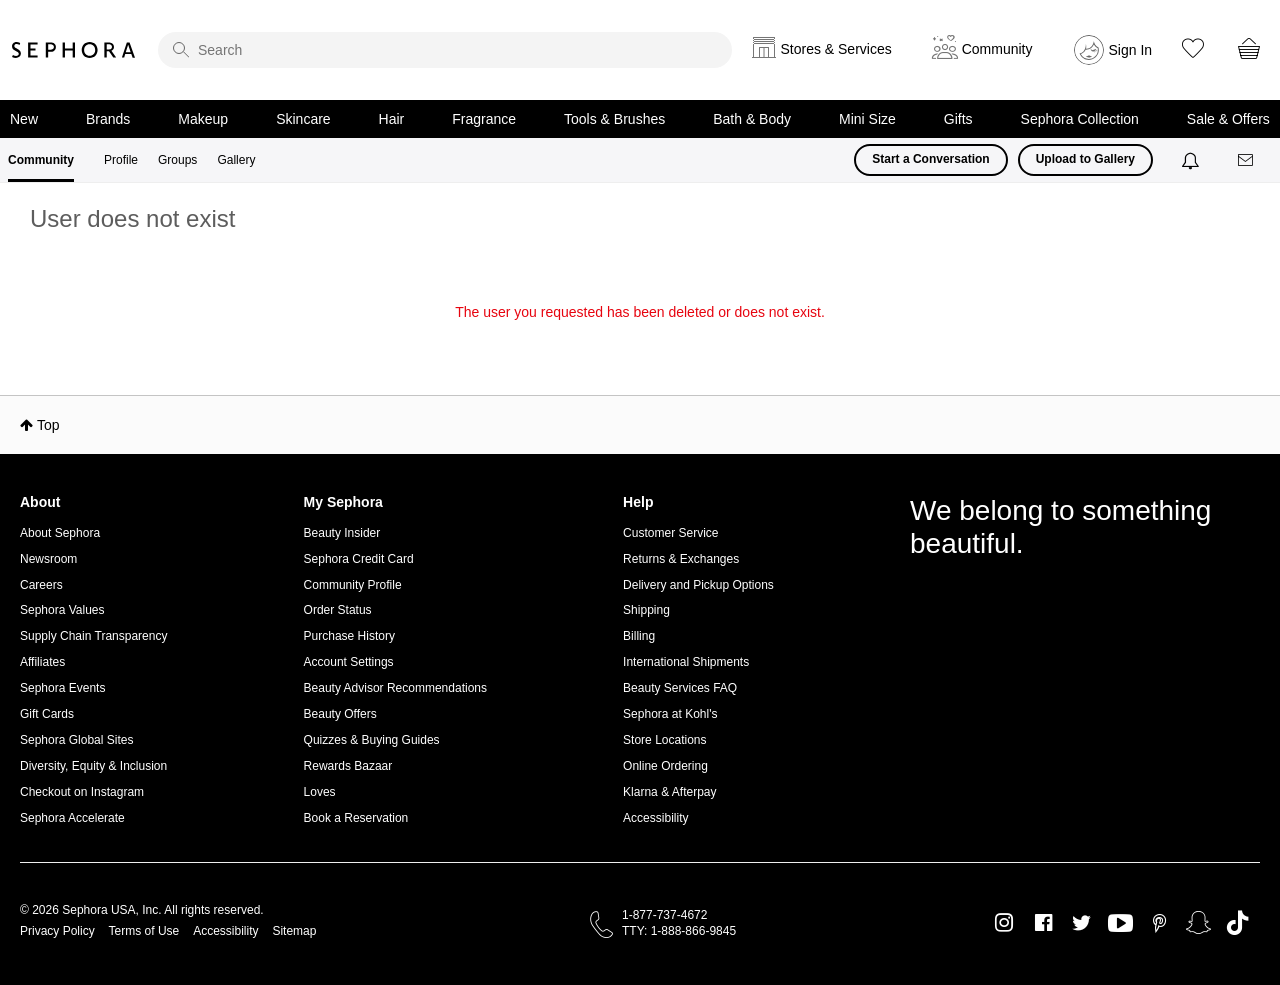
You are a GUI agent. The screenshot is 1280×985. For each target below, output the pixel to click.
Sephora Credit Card (359, 559)
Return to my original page (640, 340)
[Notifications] (1192, 160)
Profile (121, 160)
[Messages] (1247, 160)
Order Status (338, 610)
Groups (177, 160)
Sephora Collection (1080, 119)
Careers (41, 585)
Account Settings (349, 662)
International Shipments (686, 662)
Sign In (1131, 50)
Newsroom (48, 559)
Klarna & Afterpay (669, 792)
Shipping (646, 610)
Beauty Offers (340, 714)
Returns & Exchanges (681, 559)
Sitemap (294, 931)
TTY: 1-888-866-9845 (679, 931)
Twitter (1081, 923)
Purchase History (349, 636)
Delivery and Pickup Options (698, 585)
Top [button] (48, 425)
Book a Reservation (356, 818)
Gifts (958, 119)
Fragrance (484, 119)
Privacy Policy (57, 931)
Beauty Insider (342, 533)
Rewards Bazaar (348, 766)
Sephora (74, 50)
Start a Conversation (930, 159)
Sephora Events (62, 688)
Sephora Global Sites (76, 740)
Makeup (203, 119)
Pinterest (1159, 923)
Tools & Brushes (614, 119)
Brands (108, 119)
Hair (392, 119)
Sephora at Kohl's (670, 714)
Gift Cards (47, 714)
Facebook (1043, 923)
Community (41, 160)
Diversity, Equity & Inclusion (93, 766)
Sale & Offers (1228, 119)
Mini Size (867, 119)
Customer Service (670, 533)
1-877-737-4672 (664, 915)
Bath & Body (752, 119)
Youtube (1120, 924)
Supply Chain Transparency (93, 636)
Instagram (1004, 923)
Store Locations (664, 740)
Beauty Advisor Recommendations (395, 688)
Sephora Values (62, 610)
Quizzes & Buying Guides (372, 740)
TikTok (1237, 923)
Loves (320, 792)
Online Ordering (665, 766)
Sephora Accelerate (72, 818)
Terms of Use (144, 931)
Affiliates (42, 662)
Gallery (236, 160)
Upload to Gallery (1085, 159)
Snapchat (1198, 923)
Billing (639, 636)
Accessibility (655, 818)
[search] (445, 50)
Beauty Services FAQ (680, 688)
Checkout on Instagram (82, 792)
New (24, 119)
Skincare (303, 119)
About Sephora (60, 533)
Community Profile (353, 585)
